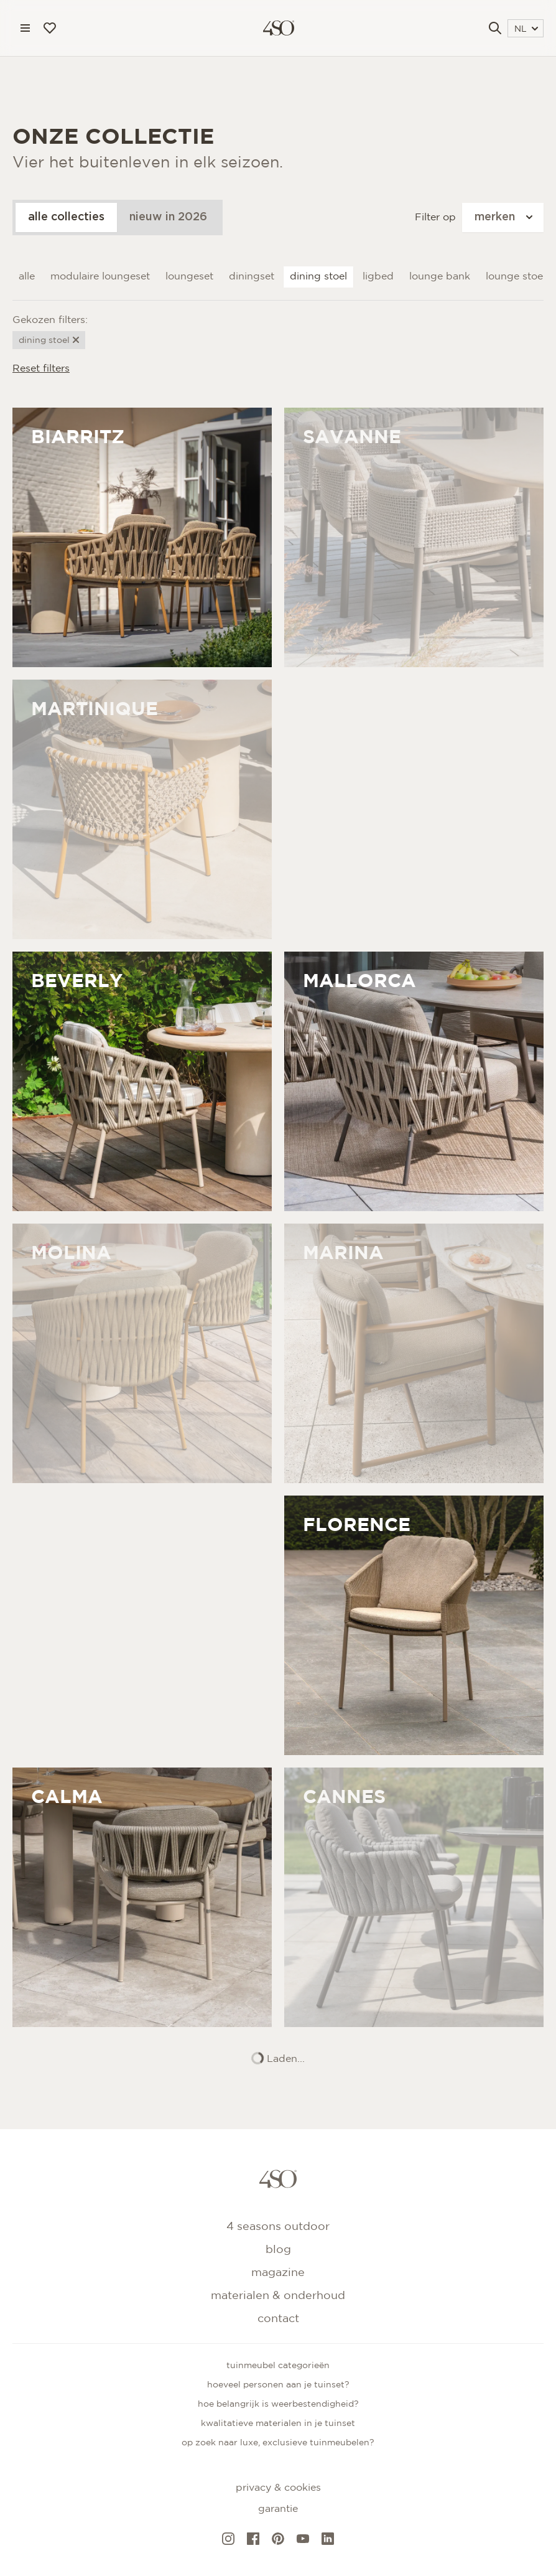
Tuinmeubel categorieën (278, 2365)
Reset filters (41, 368)
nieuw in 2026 (168, 217)
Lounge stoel (515, 276)
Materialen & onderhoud (278, 2296)
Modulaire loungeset (100, 276)
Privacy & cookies (278, 2488)
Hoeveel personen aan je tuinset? (278, 2385)
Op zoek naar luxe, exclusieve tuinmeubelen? (278, 2443)
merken (503, 217)
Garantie (278, 2509)
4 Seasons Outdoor (278, 2227)
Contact (278, 2319)
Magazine (278, 2273)
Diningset (251, 276)
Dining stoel (318, 276)
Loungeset (189, 276)
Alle (27, 276)
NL (526, 29)
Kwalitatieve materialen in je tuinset (278, 2423)
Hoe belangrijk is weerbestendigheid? (278, 2404)
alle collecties (66, 217)
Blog (278, 2250)
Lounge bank (439, 276)
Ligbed (378, 276)
